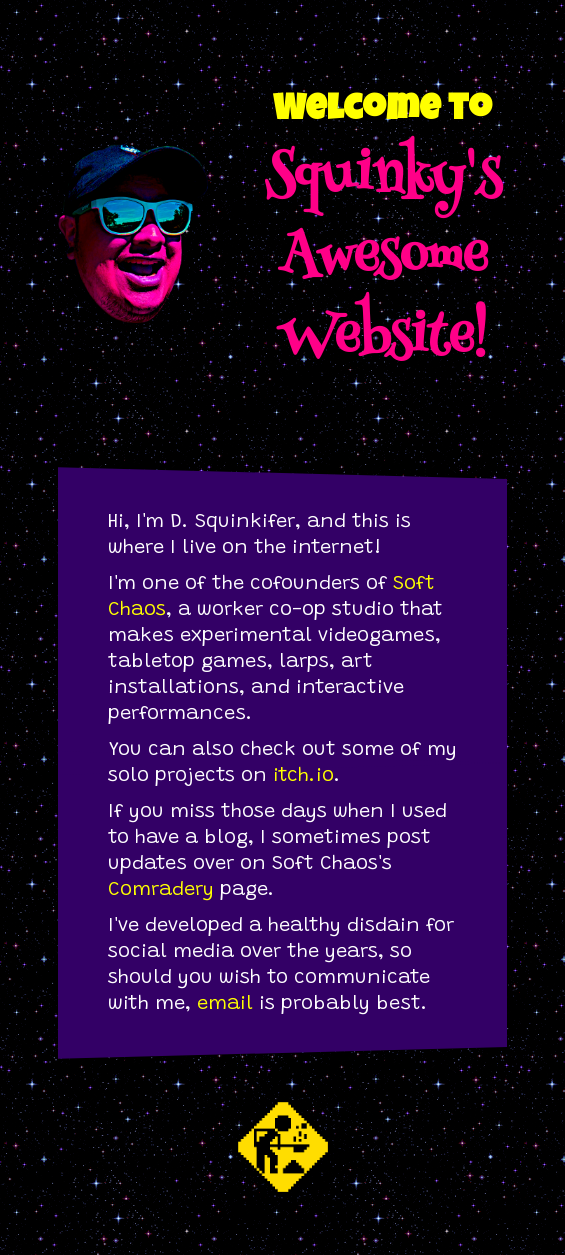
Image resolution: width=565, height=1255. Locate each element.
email (225, 1004)
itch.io (303, 776)
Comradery (161, 890)
